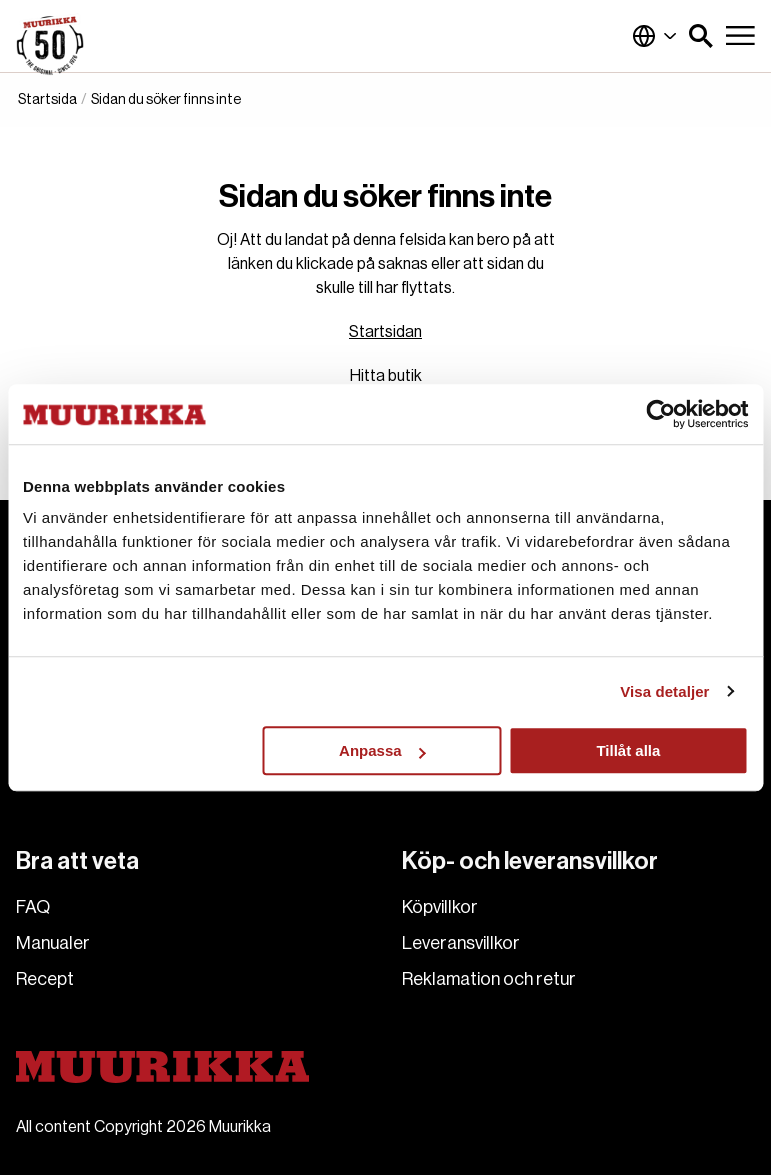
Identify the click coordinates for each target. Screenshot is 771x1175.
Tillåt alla (628, 750)
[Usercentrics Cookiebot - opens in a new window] (660, 414)
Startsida (47, 100)
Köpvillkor (440, 907)
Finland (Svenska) (655, 36)
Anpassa (382, 750)
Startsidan (385, 332)
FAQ (33, 907)
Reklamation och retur (489, 979)
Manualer (53, 943)
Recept (45, 979)
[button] (701, 36)
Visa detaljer (664, 691)
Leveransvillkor (461, 943)
